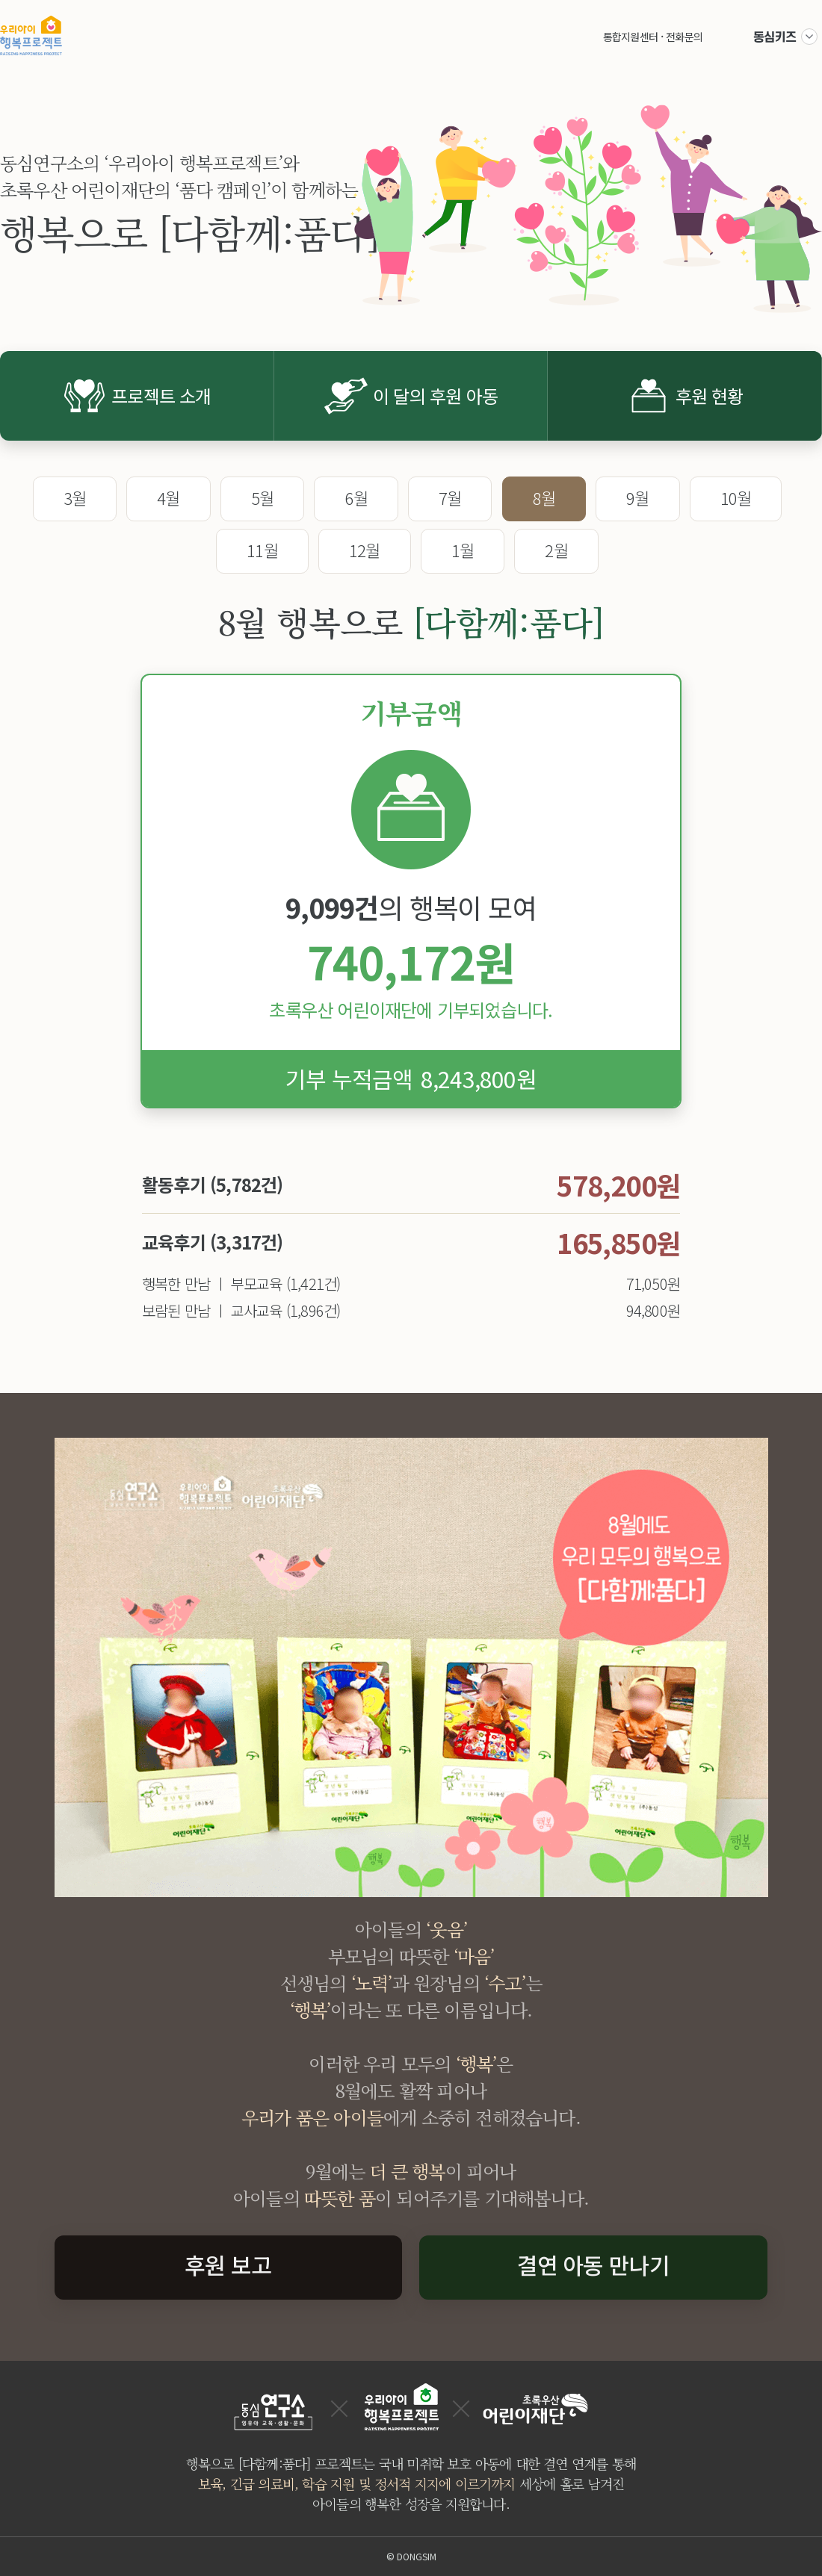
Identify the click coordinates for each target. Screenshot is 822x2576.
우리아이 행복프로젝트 (31, 35)
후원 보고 (228, 2264)
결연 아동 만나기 (593, 2264)
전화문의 (684, 36)
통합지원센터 (630, 36)
